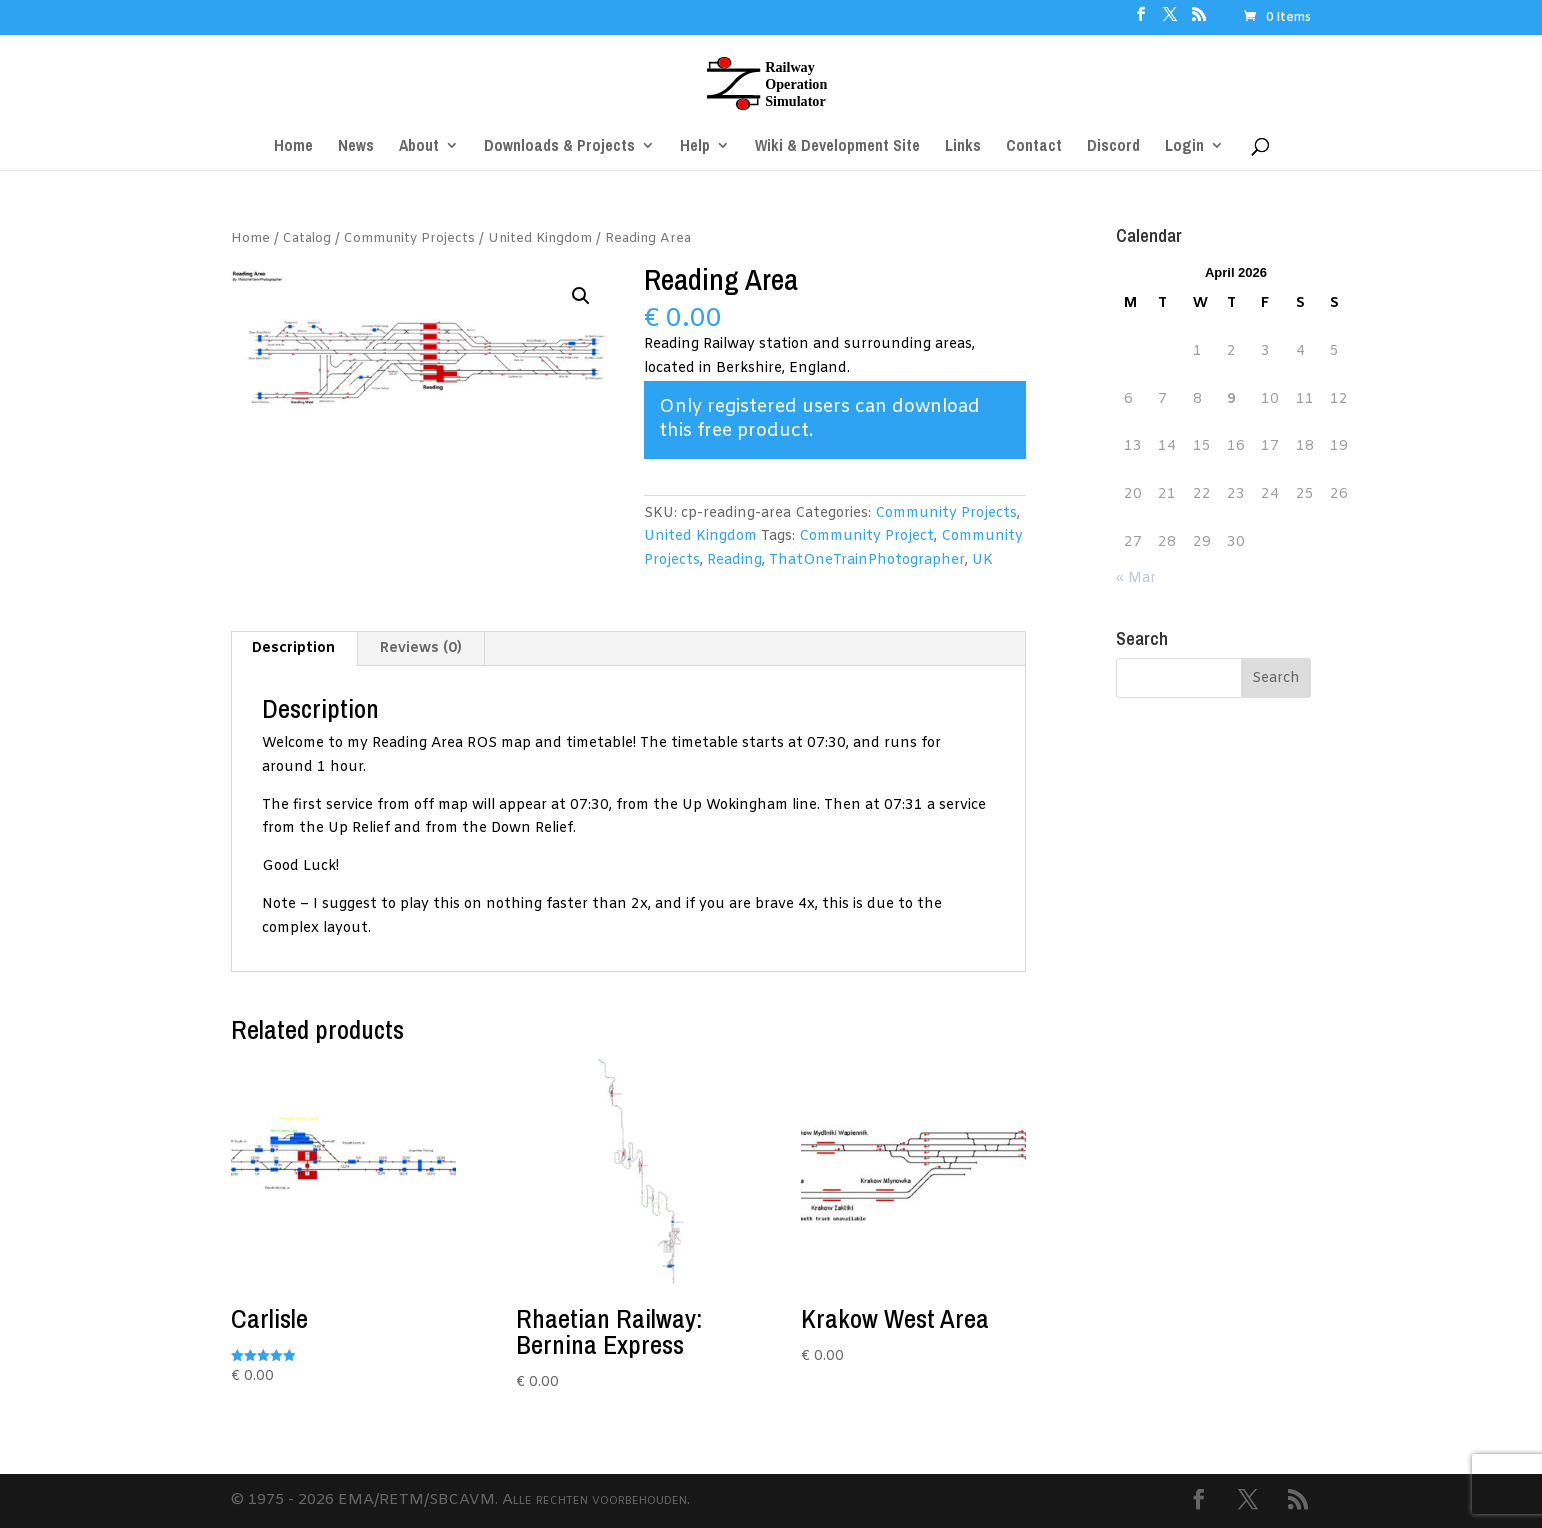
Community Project (866, 536)
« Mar (1136, 578)
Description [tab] (293, 648)
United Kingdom (540, 238)
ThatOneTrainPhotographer (867, 560)
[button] (581, 296)
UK (982, 560)
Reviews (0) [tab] (421, 648)
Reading (734, 560)
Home (250, 238)
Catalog (307, 238)
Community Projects (409, 238)
